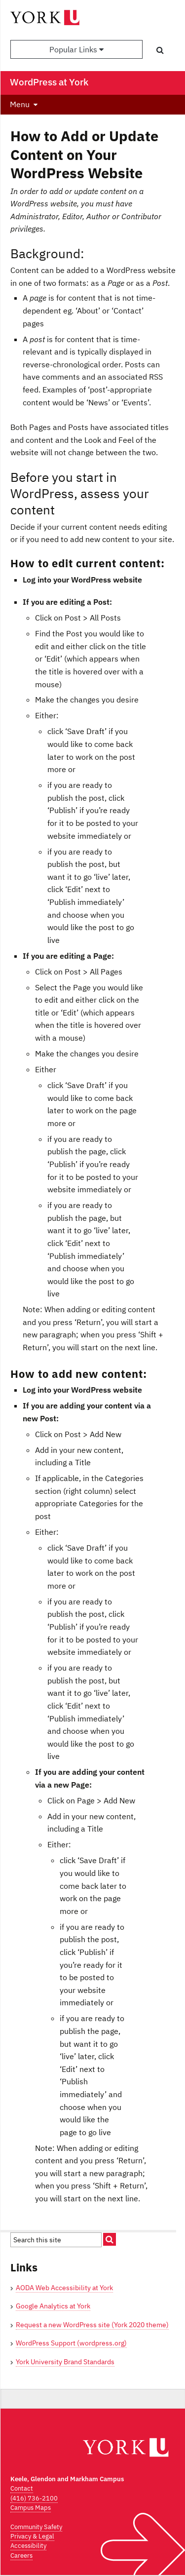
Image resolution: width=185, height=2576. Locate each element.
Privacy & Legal (32, 2536)
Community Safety (36, 2527)
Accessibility (28, 2545)
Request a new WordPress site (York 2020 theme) (92, 2324)
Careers (21, 2555)
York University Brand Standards (65, 2361)
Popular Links (76, 49)
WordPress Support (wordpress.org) (71, 2343)
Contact (21, 2488)
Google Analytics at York (53, 2306)
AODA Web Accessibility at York (64, 2287)
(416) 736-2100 (34, 2498)
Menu (20, 104)
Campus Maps (30, 2507)
